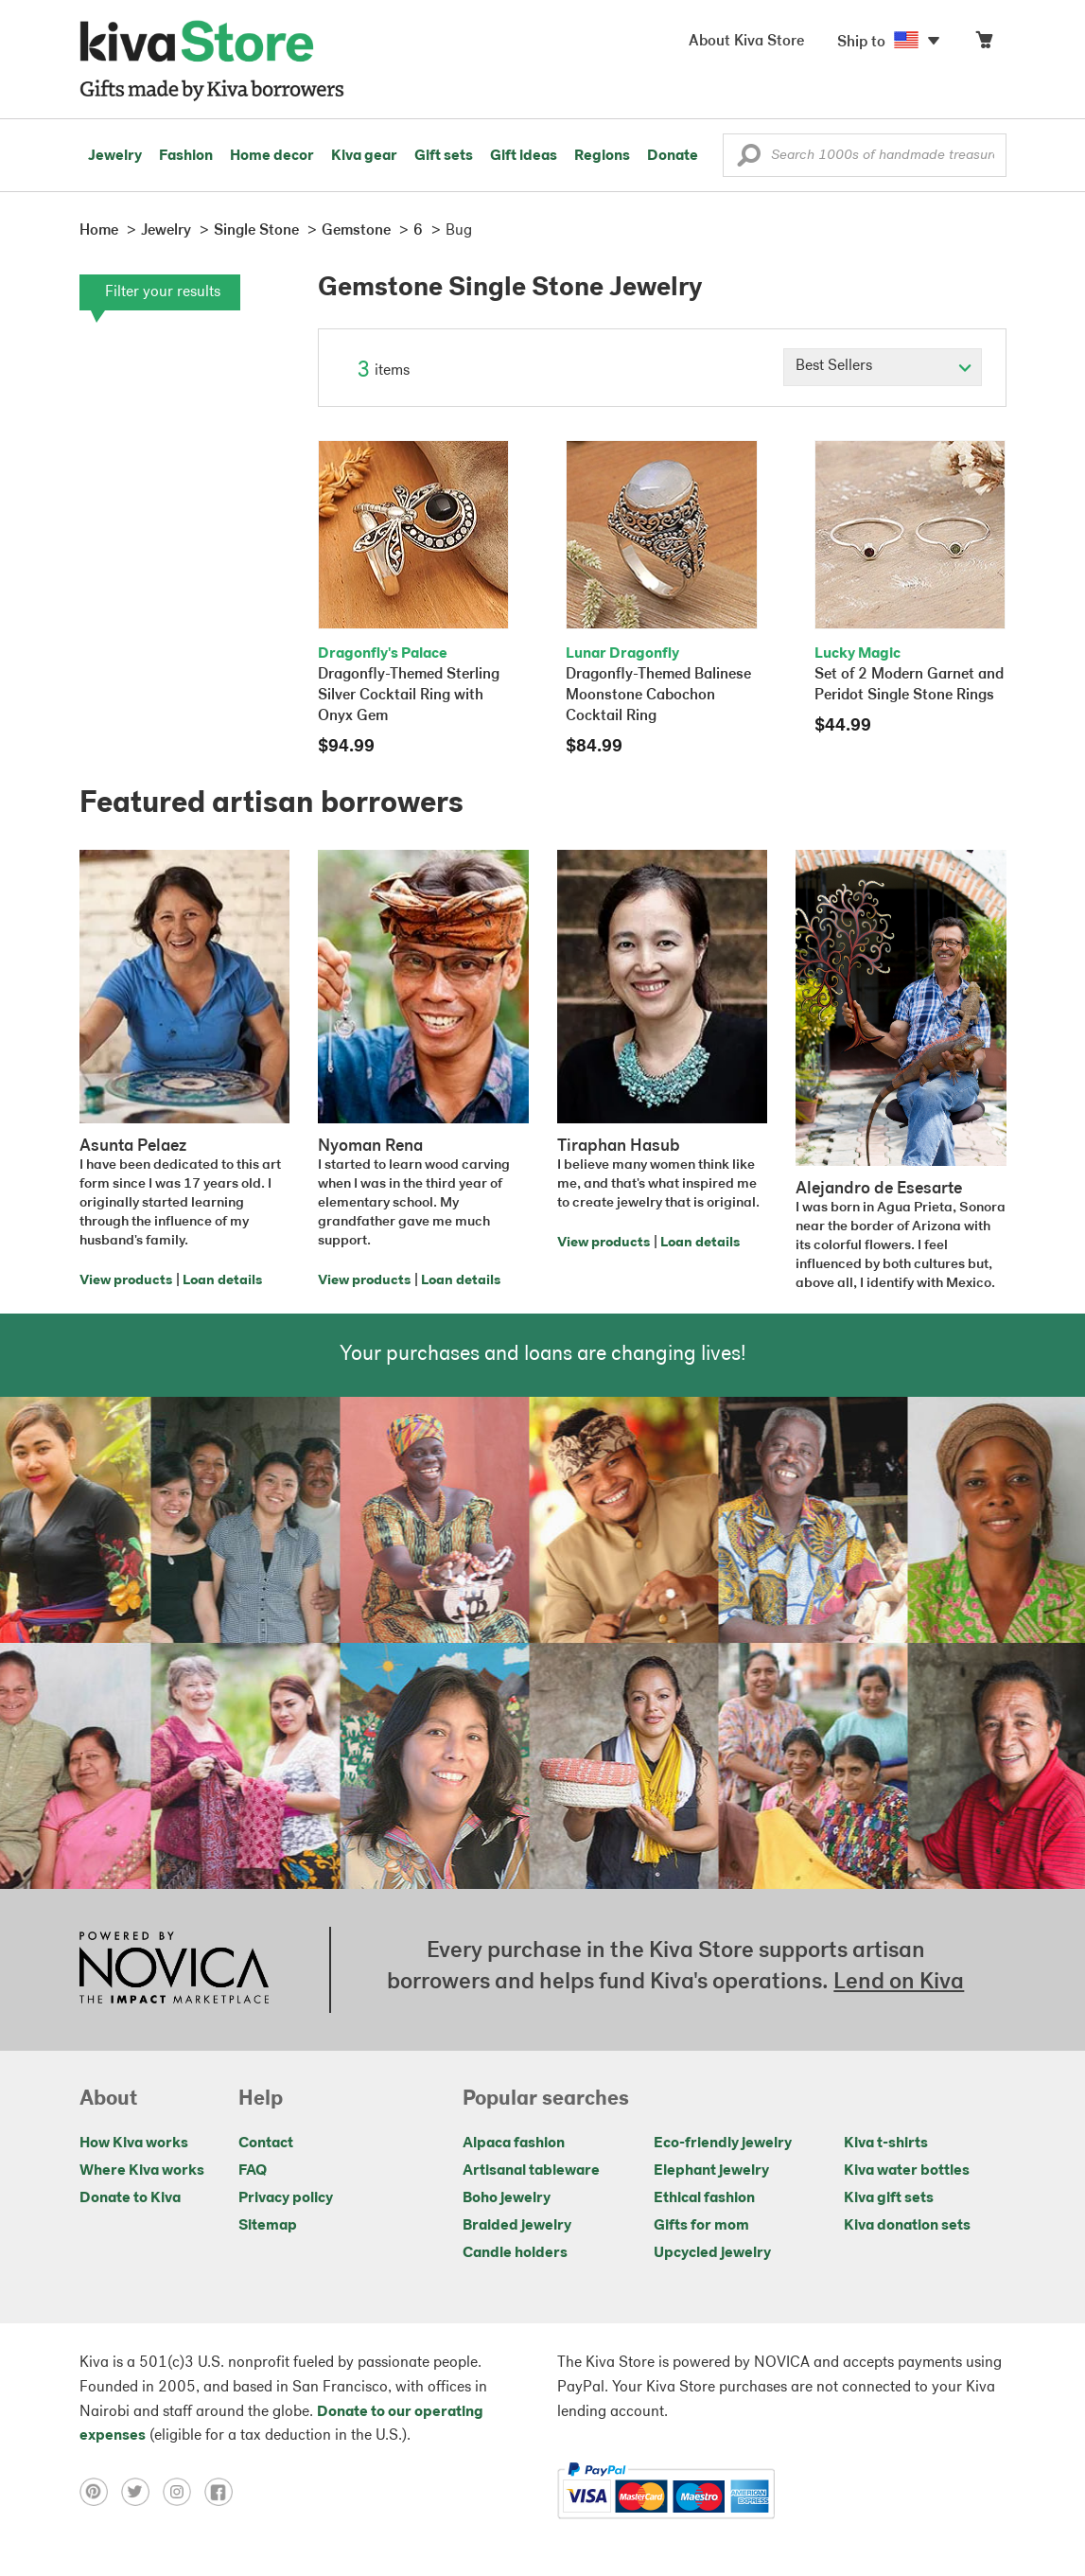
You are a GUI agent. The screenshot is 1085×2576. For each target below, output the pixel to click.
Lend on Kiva (898, 1982)
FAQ (252, 2171)
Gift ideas (523, 156)
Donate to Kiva (130, 2198)
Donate (672, 156)
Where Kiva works (141, 2171)
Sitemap (267, 2225)
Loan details (222, 1281)
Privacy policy (285, 2198)
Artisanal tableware (531, 2171)
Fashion (186, 156)
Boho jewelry (507, 2198)
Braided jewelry (517, 2225)
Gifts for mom (701, 2225)
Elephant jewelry (711, 2171)
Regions (602, 156)
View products (125, 1281)
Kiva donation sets (907, 2225)
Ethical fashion (704, 2198)
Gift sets (443, 156)
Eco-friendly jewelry (723, 2143)
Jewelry (115, 156)
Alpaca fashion (514, 2143)
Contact (265, 2143)
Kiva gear (364, 156)
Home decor (272, 156)
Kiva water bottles (907, 2171)
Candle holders (515, 2253)
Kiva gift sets (889, 2198)
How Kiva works (133, 2143)
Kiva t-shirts (886, 2143)
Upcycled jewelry (712, 2253)
